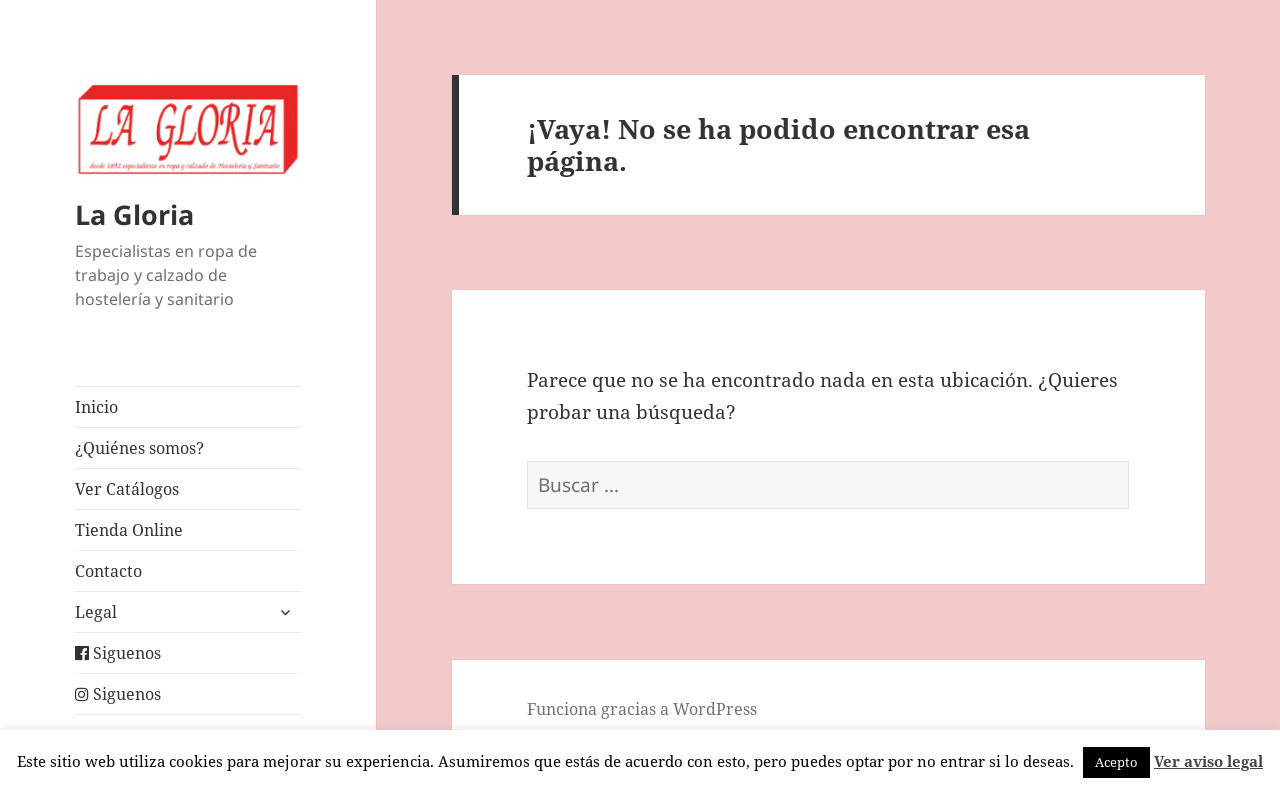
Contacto (108, 571)
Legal (96, 612)
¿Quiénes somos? (139, 448)
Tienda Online (129, 530)
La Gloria (134, 214)
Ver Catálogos (127, 489)
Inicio (96, 407)
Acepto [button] (1116, 762)
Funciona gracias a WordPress (642, 709)
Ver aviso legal (1208, 761)
